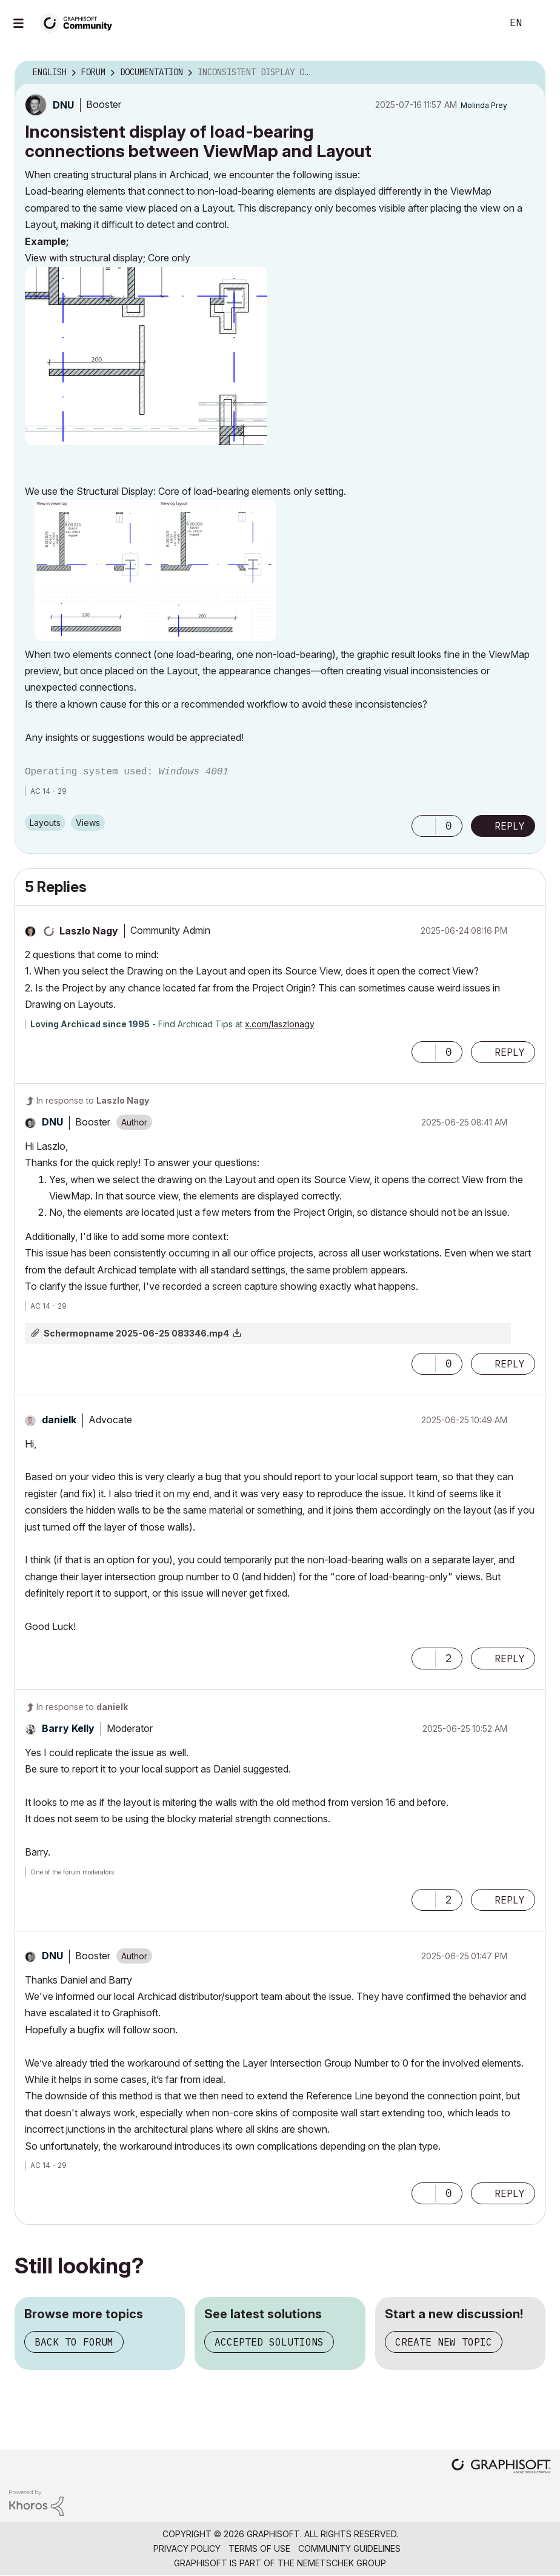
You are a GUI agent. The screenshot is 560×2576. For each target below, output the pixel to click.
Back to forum (74, 2342)
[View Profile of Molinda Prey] (484, 105)
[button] (146, 356)
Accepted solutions (269, 2342)
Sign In (540, 23)
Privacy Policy (187, 2548)
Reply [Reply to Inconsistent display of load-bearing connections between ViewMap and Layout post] (510, 826)
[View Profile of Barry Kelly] (68, 1728)
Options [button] (528, 73)
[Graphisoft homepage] (501, 2467)
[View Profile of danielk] (59, 1420)
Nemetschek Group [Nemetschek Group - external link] (341, 2563)
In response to (92, 1100)
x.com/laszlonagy (280, 1024)
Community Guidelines (349, 2548)
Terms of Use (259, 2548)
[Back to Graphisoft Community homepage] (80, 22)
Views (88, 822)
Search (479, 23)
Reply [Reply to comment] (510, 1052)
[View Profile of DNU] (63, 105)
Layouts (45, 822)
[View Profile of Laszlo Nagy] (88, 931)
